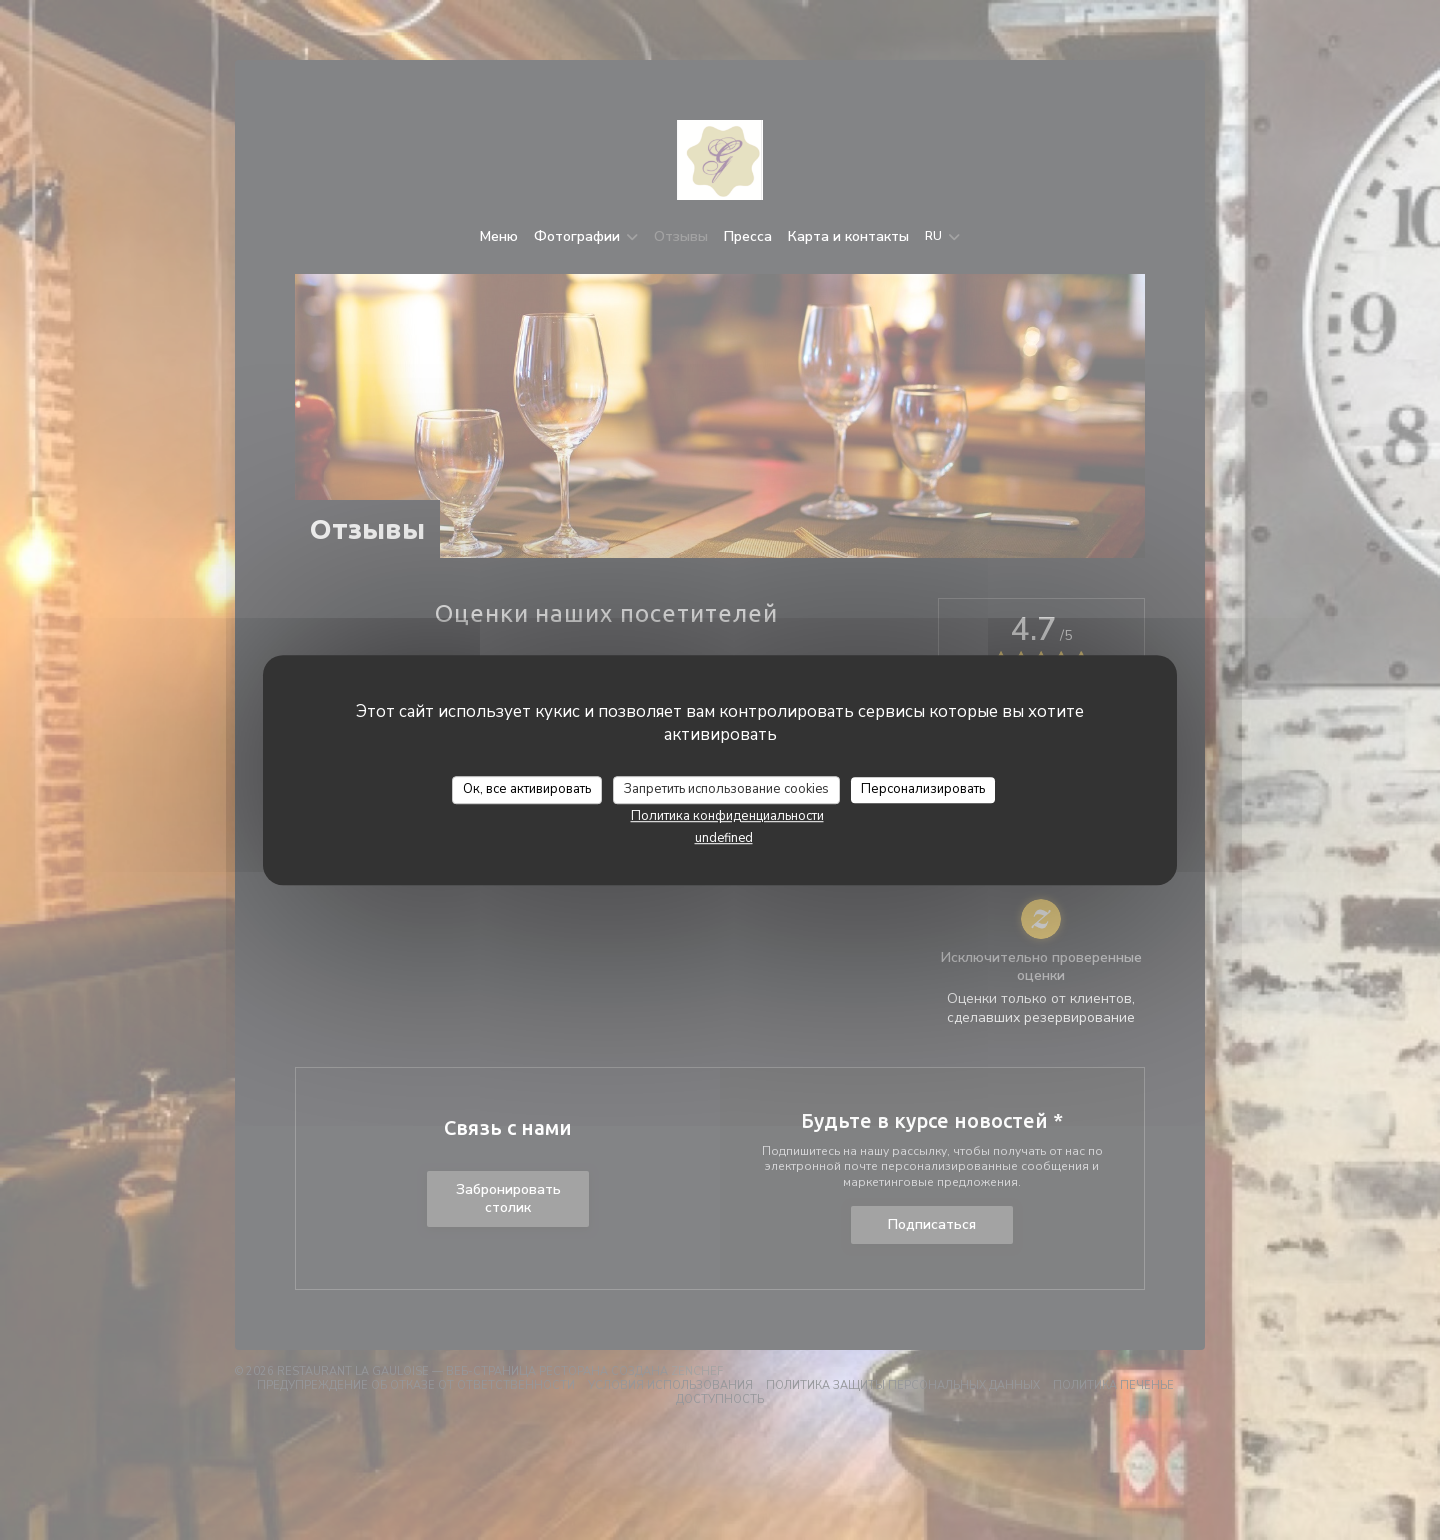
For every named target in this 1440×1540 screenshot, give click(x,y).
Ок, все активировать (527, 789)
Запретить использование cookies (726, 789)
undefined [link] (724, 838)
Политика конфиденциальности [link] (727, 816)
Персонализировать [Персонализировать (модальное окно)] (923, 789)
